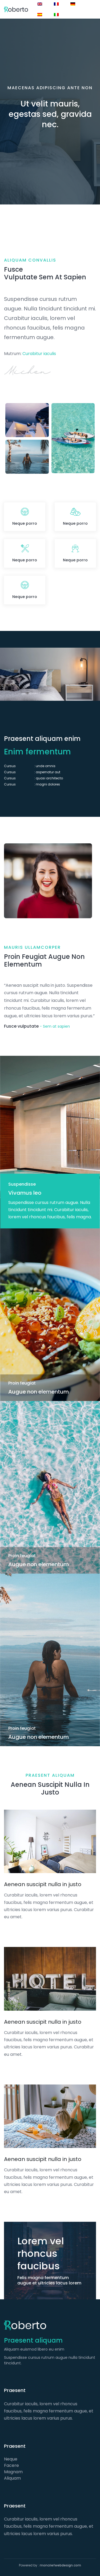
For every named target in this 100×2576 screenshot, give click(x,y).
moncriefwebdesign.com (60, 2565)
